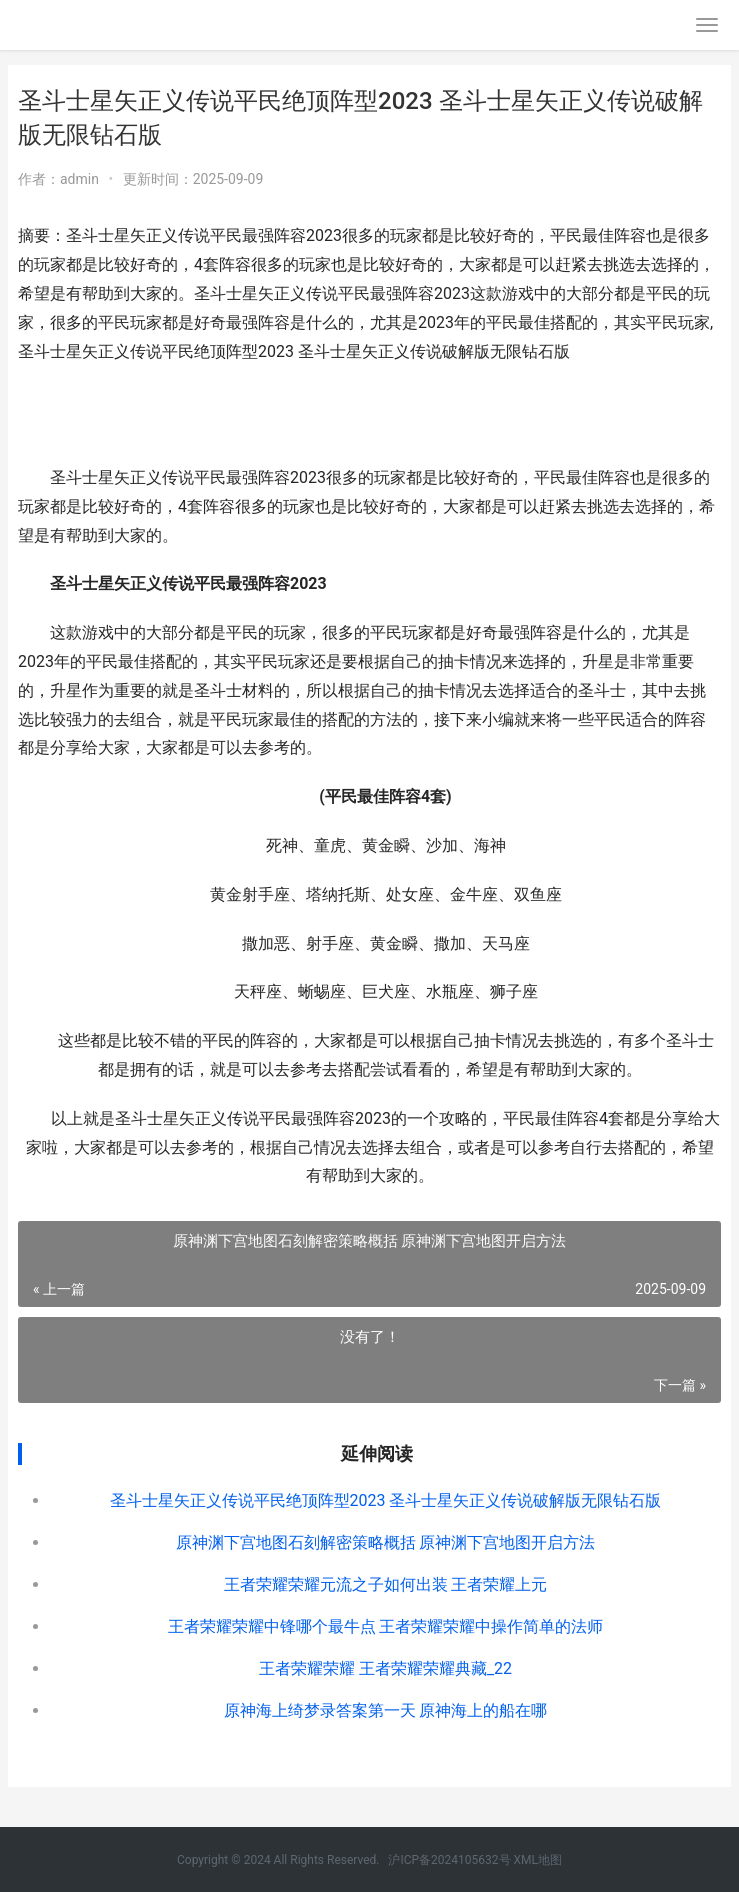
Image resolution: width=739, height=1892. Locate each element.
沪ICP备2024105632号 (449, 1860)
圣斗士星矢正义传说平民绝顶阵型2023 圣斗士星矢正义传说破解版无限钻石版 (386, 1500)
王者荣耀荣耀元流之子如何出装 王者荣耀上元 (386, 1584)
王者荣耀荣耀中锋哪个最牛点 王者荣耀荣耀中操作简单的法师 (386, 1626)
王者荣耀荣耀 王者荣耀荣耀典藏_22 (385, 1668)
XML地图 (538, 1860)
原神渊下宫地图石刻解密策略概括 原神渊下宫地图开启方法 (386, 1542)
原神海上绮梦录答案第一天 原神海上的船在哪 (386, 1710)
